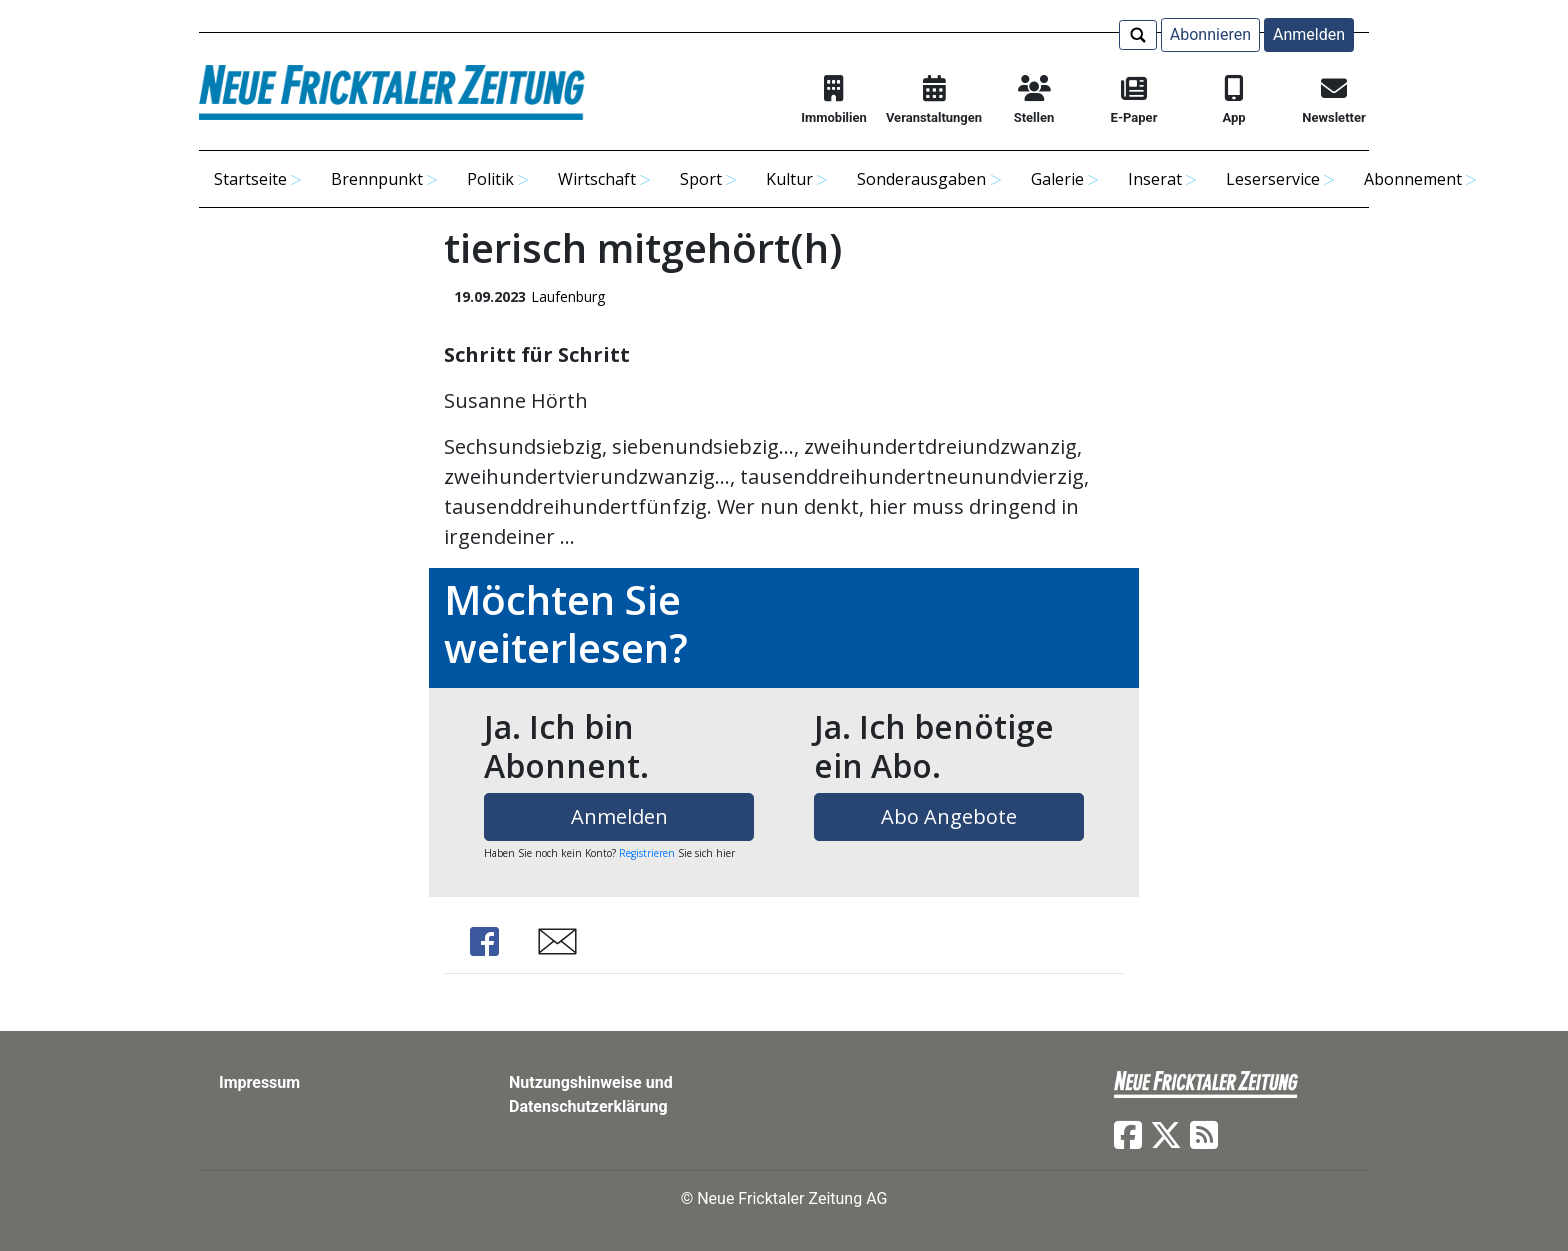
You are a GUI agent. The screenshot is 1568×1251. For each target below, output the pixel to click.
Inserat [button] (1155, 179)
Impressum (259, 1082)
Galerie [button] (1057, 179)
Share (484, 941)
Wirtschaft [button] (597, 179)
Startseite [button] (250, 179)
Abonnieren (1210, 34)
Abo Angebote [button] (949, 816)
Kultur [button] (789, 179)
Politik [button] (490, 179)
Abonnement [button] (1413, 179)
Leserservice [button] (1273, 179)
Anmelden (1309, 34)
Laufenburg (568, 296)
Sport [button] (701, 179)
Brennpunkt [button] (377, 179)
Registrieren (647, 853)
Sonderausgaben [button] (921, 179)
